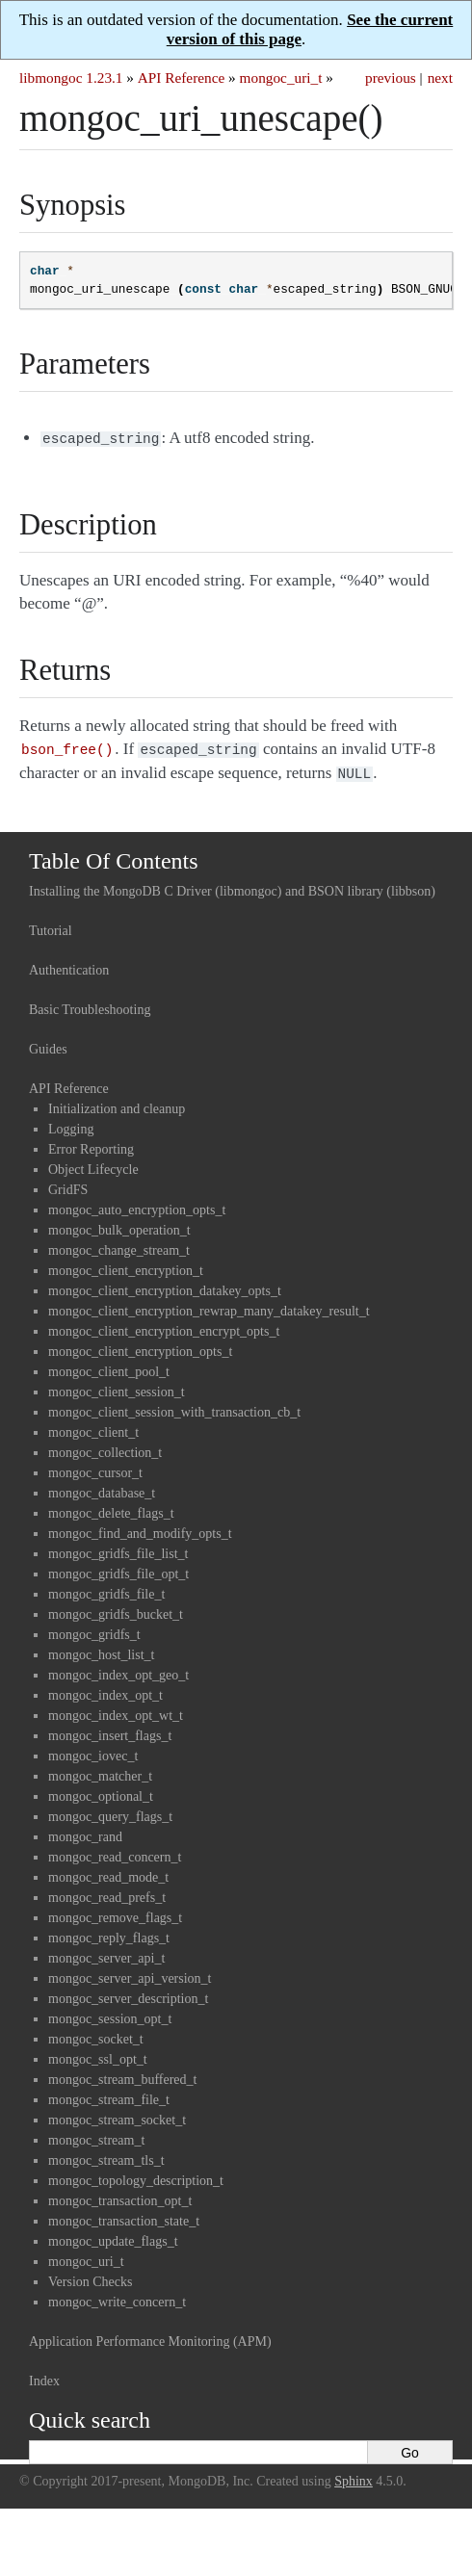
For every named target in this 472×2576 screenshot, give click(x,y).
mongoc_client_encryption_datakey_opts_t (164, 1285)
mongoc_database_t (101, 1487)
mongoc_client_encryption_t (125, 1265)
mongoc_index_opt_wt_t (115, 1710)
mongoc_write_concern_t (117, 2296)
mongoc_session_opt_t (109, 2013)
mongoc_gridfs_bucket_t (115, 1608)
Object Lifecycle (93, 1164)
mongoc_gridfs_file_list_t (118, 1548)
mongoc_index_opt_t (105, 1689)
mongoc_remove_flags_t (115, 1912)
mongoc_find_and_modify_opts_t (140, 1528)
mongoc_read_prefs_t (107, 1892)
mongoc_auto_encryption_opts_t (136, 1204)
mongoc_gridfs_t (94, 1629)
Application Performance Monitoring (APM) (150, 2336)
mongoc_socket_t (96, 2033)
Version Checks (90, 2276)
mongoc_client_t (93, 1426)
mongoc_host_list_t (101, 1649)
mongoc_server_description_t (128, 1993)
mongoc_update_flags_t (113, 2235)
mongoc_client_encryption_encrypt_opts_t (163, 1325)
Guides (48, 1043)
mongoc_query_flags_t (110, 1811)
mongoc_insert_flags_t (109, 1730)
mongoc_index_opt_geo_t (118, 1669)
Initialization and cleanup (116, 1103)
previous (390, 77)
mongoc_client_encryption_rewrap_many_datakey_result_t (209, 1305)
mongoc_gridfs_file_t (106, 1588)
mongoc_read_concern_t (114, 1851)
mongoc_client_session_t (116, 1386)
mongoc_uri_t (281, 77)
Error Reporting (91, 1143)
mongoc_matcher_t (100, 1770)
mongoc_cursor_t (95, 1467)
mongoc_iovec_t (93, 1750)
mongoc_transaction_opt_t (120, 2195)
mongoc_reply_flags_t (109, 1932)
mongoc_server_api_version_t (130, 1972)
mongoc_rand (85, 1831)
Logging (70, 1123)
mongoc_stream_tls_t (106, 2154)
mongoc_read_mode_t (108, 1871)
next (440, 77)
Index (44, 2375)
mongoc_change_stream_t (119, 1244)
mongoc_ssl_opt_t (97, 2053)
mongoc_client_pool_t (109, 1366)
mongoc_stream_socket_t (117, 2114)
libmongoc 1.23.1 (71, 77)
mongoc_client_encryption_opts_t (140, 1346)
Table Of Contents (113, 855)
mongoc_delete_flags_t (111, 1507)
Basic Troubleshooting (89, 1004)
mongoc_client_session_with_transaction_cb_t (174, 1406)
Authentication (69, 964)
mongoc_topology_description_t (135, 2175)
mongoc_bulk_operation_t (119, 1224)
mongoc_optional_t (100, 1790)
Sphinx (353, 2475)
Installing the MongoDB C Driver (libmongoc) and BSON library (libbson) (232, 885)
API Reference (181, 77)
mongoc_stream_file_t (109, 2094)
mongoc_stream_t (96, 2134)
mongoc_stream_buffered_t (122, 2074)
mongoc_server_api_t (106, 1952)
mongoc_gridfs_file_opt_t (118, 1568)
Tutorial (50, 925)
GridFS (68, 1184)
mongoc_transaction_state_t (123, 2215)
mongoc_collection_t (105, 1447)
